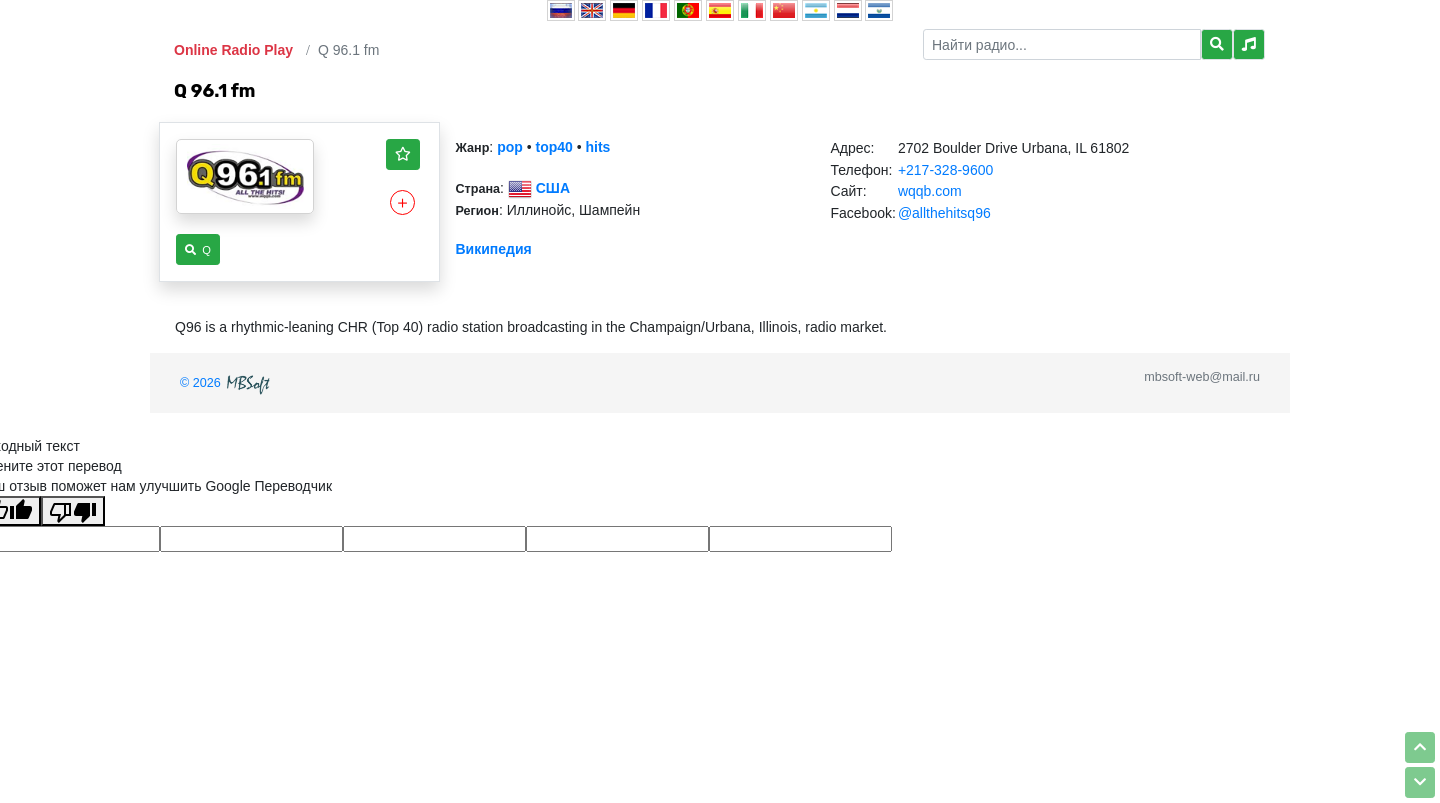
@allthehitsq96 (944, 213)
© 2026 (227, 383)
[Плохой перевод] (73, 511)
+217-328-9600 (945, 170)
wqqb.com (930, 191)
